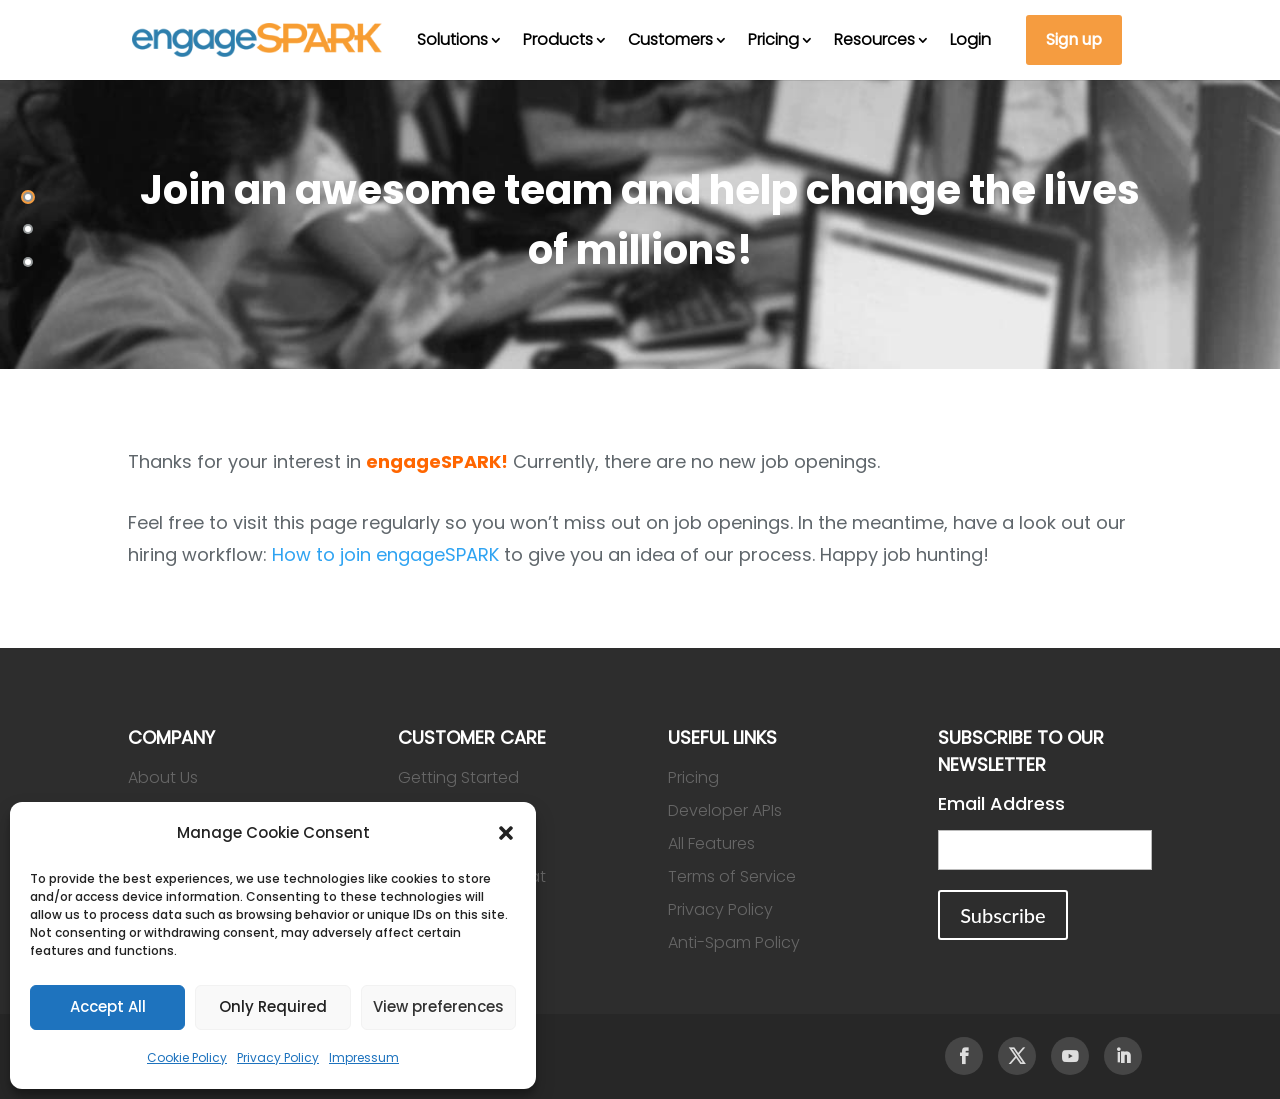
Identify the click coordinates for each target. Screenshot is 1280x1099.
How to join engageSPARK (385, 554)
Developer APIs (725, 810)
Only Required (273, 1006)
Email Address (1001, 803)
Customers (670, 39)
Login (970, 39)
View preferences (438, 1006)
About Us (163, 777)
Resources (874, 39)
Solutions (452, 39)
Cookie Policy (187, 1057)
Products (558, 39)
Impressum (364, 1057)
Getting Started (458, 777)
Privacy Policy (278, 1057)
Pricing (773, 39)
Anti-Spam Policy (734, 942)
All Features (711, 843)
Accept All (108, 1006)
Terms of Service (732, 876)
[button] (506, 833)
